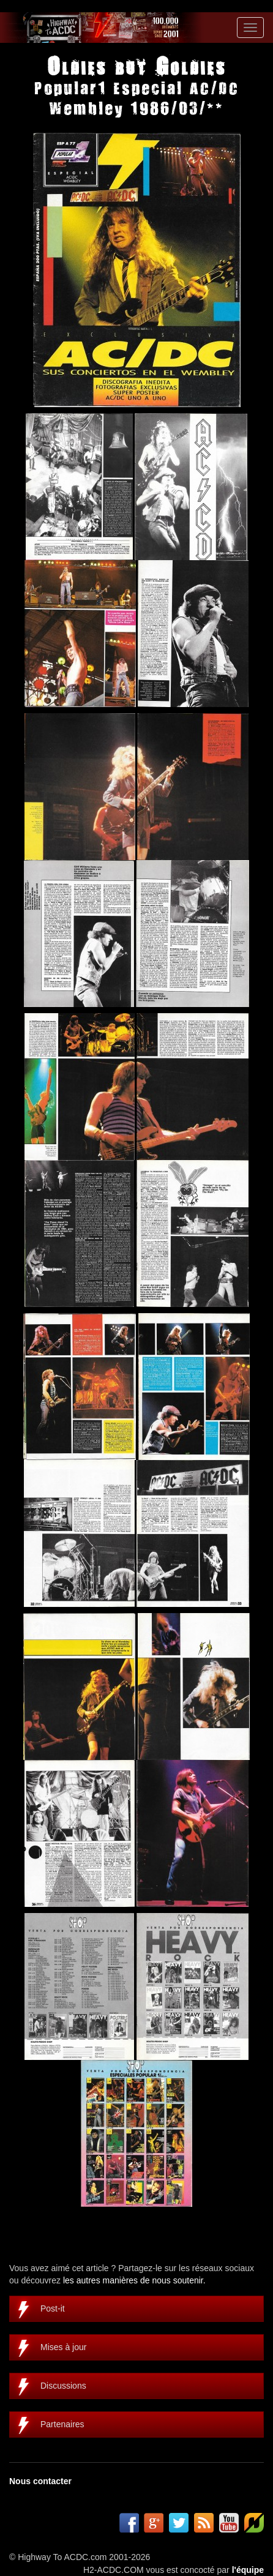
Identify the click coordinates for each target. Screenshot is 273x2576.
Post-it (52, 2308)
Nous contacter (40, 2481)
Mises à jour (63, 2347)
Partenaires (62, 2424)
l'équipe (248, 2570)
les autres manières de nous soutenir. (134, 2280)
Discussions (63, 2386)
